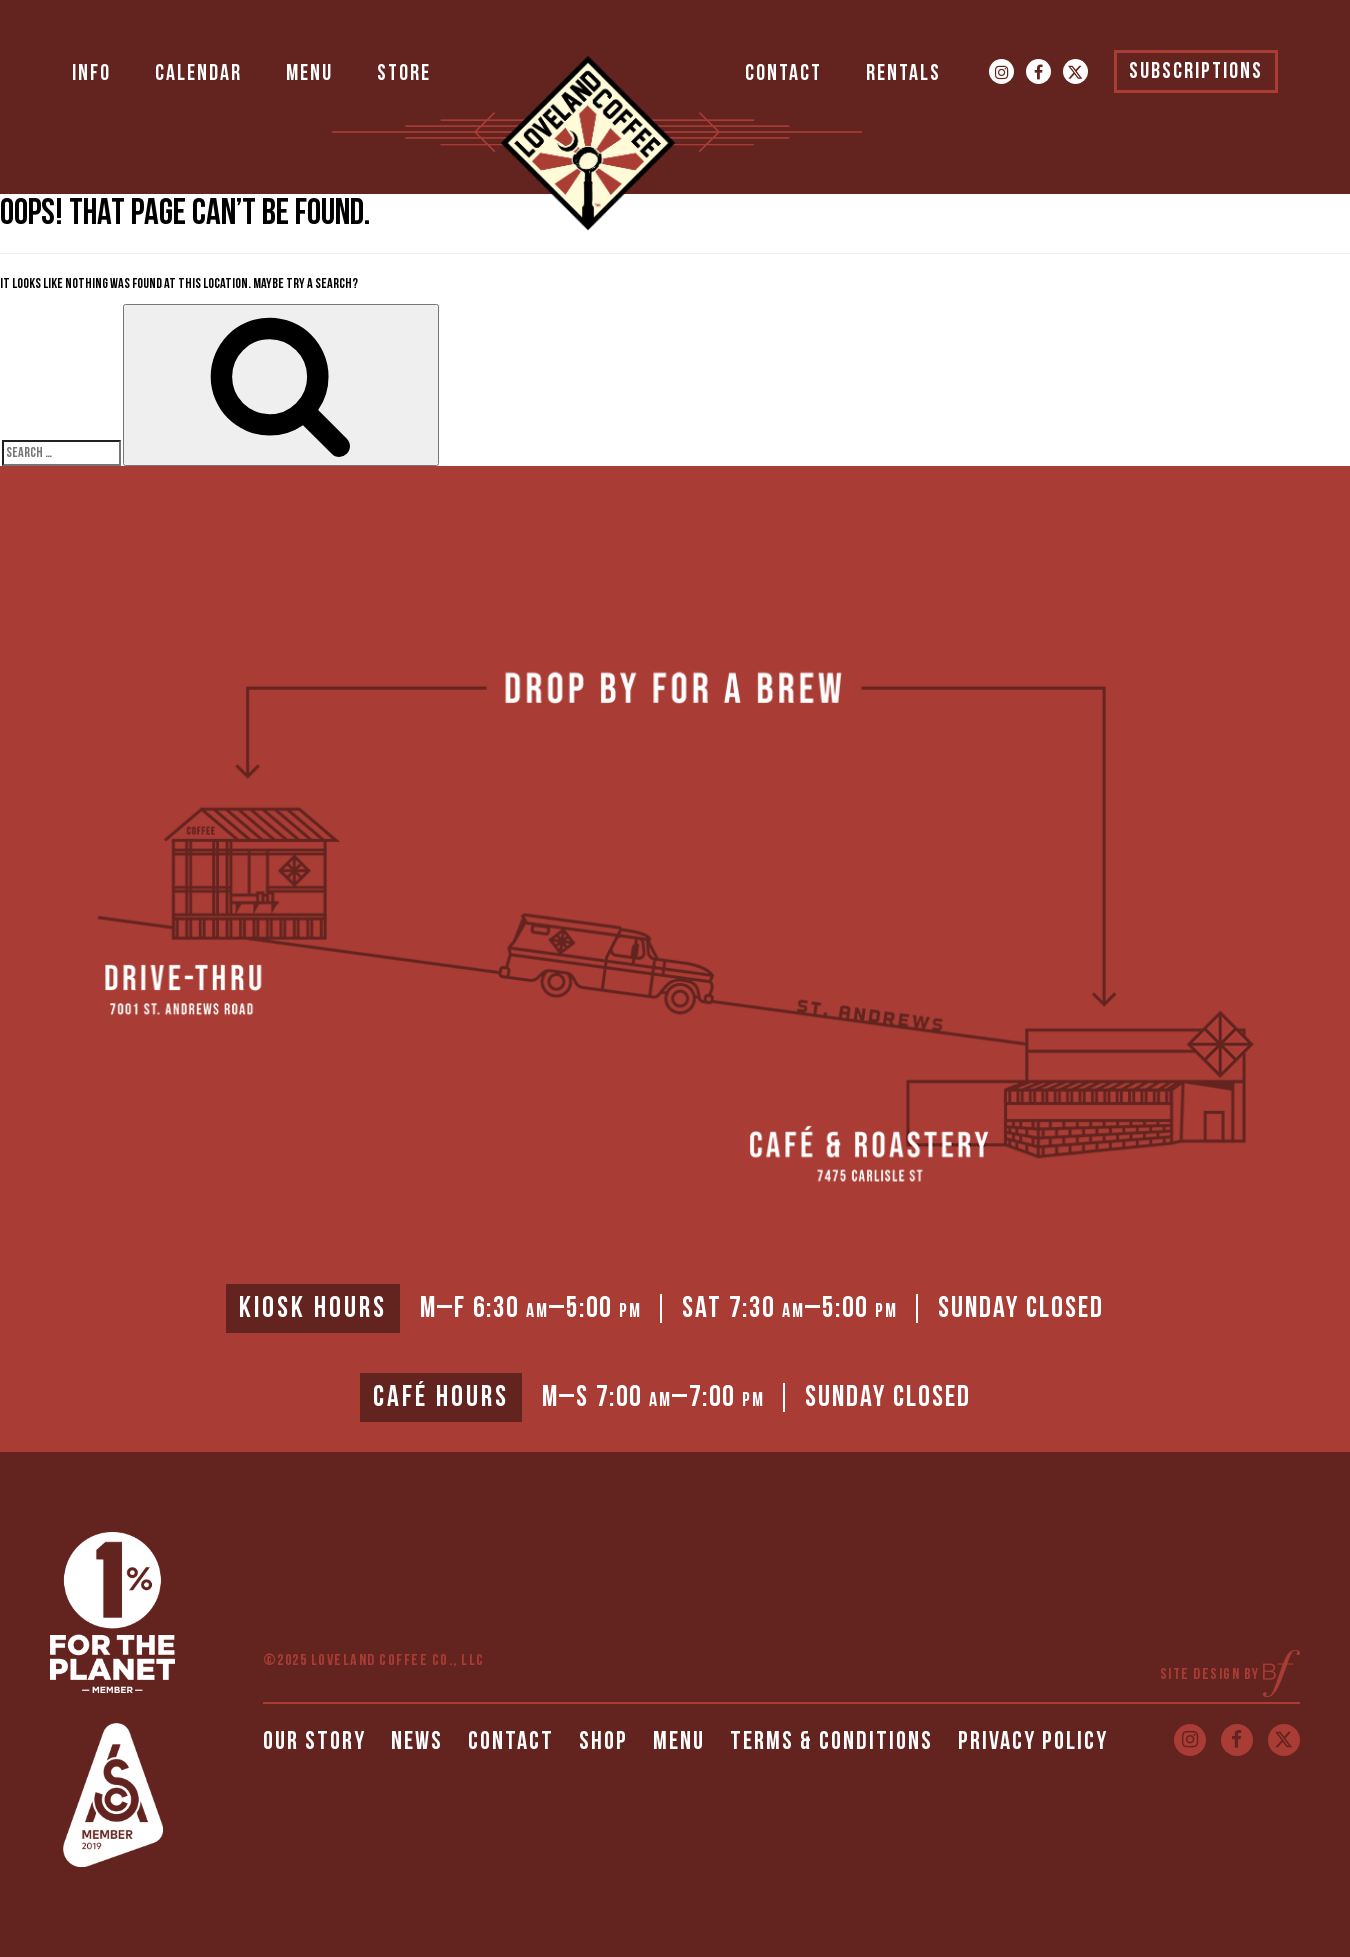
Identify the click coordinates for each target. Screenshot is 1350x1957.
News (417, 1741)
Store (404, 73)
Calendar (198, 73)
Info (91, 73)
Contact (783, 73)
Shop (603, 1741)
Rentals (903, 73)
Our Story (314, 1741)
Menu (309, 73)
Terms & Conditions (831, 1741)
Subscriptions (1196, 71)
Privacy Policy (1033, 1741)
